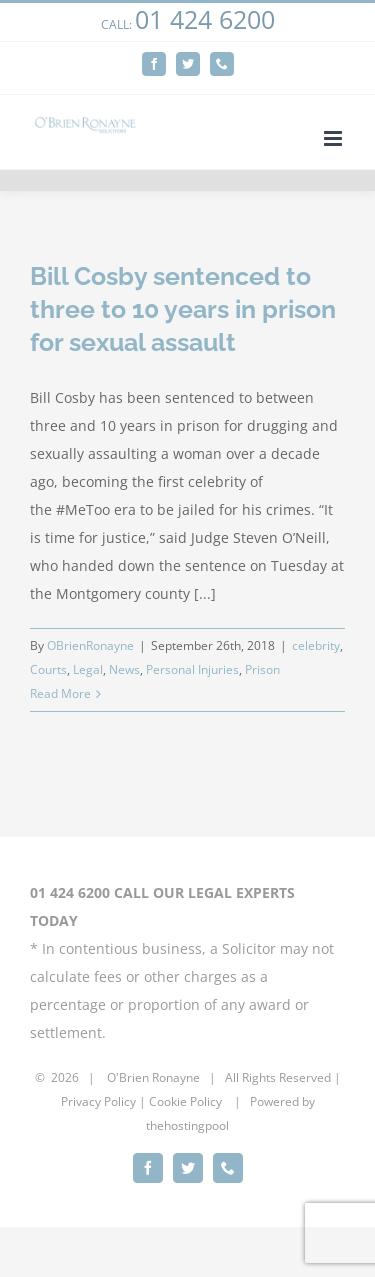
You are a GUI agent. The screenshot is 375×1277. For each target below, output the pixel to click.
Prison (262, 669)
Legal (88, 669)
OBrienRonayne (90, 645)
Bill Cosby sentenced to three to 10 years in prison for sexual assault (183, 309)
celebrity (316, 645)
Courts (48, 669)
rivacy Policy (102, 1101)
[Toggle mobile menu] (334, 138)
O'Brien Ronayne (153, 1077)
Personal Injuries (192, 669)
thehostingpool (187, 1125)
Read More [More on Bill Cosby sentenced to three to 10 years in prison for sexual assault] (60, 693)
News (124, 669)
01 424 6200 (205, 19)
